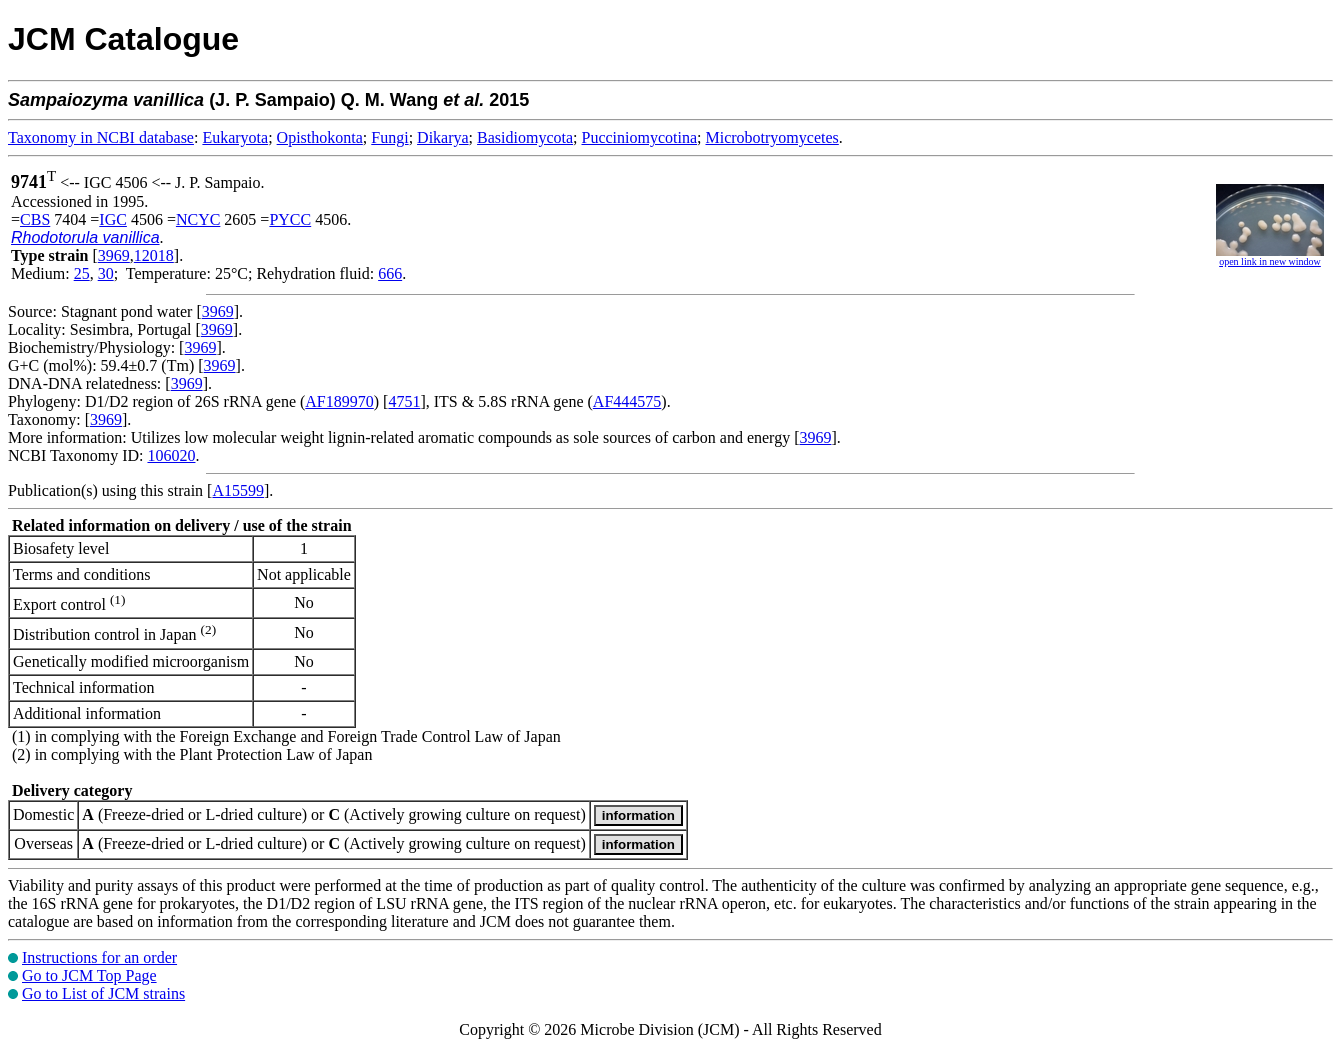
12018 (154, 255)
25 (82, 273)
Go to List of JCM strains (103, 993)
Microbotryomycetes (771, 137)
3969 (114, 255)
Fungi (389, 137)
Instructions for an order (99, 957)
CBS (35, 219)
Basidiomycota (525, 137)
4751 (404, 401)
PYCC (290, 219)
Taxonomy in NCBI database (101, 137)
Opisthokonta (320, 137)
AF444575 (627, 401)
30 (106, 273)
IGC (113, 219)
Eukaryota (235, 137)
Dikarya (443, 137)
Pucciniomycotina (640, 137)
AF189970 (339, 401)
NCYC (198, 219)
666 (390, 273)
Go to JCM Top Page (89, 975)
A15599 (238, 490)
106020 (171, 455)
